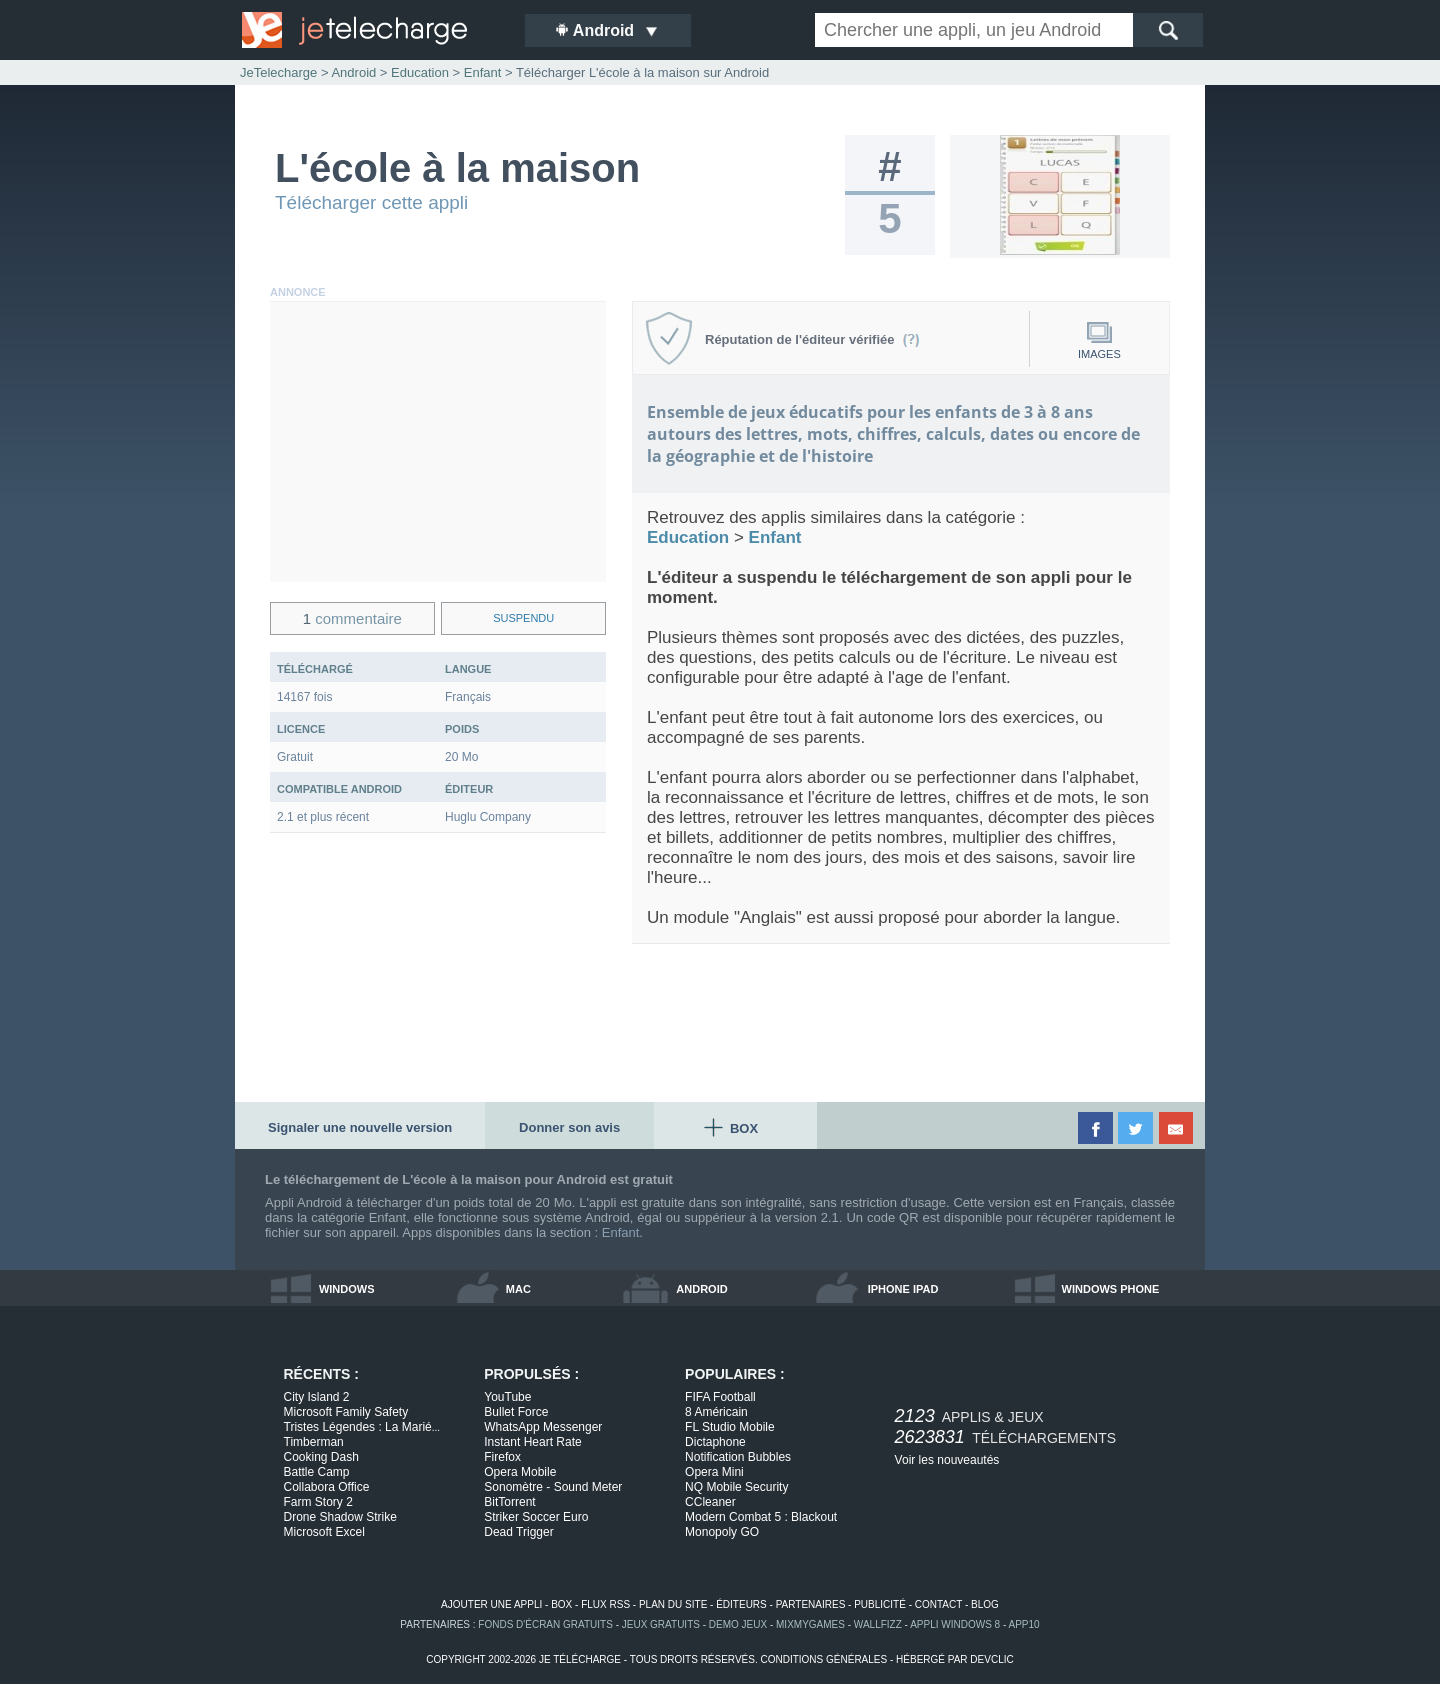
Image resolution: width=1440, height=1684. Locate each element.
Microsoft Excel (324, 1532)
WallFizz (878, 1624)
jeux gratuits (661, 1624)
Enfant (621, 1232)
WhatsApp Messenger (543, 1427)
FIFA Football (720, 1397)
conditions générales (823, 1659)
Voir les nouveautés (947, 1460)
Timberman (314, 1442)
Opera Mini (714, 1472)
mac (518, 1289)
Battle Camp (317, 1472)
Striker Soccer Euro (536, 1517)
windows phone (1111, 1289)
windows (347, 1289)
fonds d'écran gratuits (545, 1624)
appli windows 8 (955, 1624)
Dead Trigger (518, 1532)
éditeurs (741, 1604)
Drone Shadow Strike (340, 1517)
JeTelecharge (278, 72)
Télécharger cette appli (371, 202)
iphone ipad (903, 1289)
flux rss (605, 1604)
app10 (1024, 1624)
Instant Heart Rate (532, 1442)
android (701, 1289)
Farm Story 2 (318, 1502)
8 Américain (716, 1412)
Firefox (502, 1457)
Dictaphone (715, 1442)
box (561, 1604)
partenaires (811, 1604)
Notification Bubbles (738, 1457)
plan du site (673, 1604)
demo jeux (738, 1624)
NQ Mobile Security (736, 1487)
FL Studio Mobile (730, 1427)
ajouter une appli (491, 1604)
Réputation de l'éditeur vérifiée (812, 339)
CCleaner (710, 1502)
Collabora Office (327, 1487)
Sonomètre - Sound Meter (553, 1487)
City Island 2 (317, 1397)
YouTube (507, 1397)
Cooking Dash (321, 1457)
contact (938, 1604)
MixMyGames (810, 1624)
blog (985, 1604)
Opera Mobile (520, 1472)
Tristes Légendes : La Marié (362, 1427)
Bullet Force (516, 1412)
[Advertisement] (438, 442)
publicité (880, 1604)
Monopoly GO (722, 1532)
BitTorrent (509, 1502)
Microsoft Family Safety (346, 1412)
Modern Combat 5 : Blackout (761, 1517)
